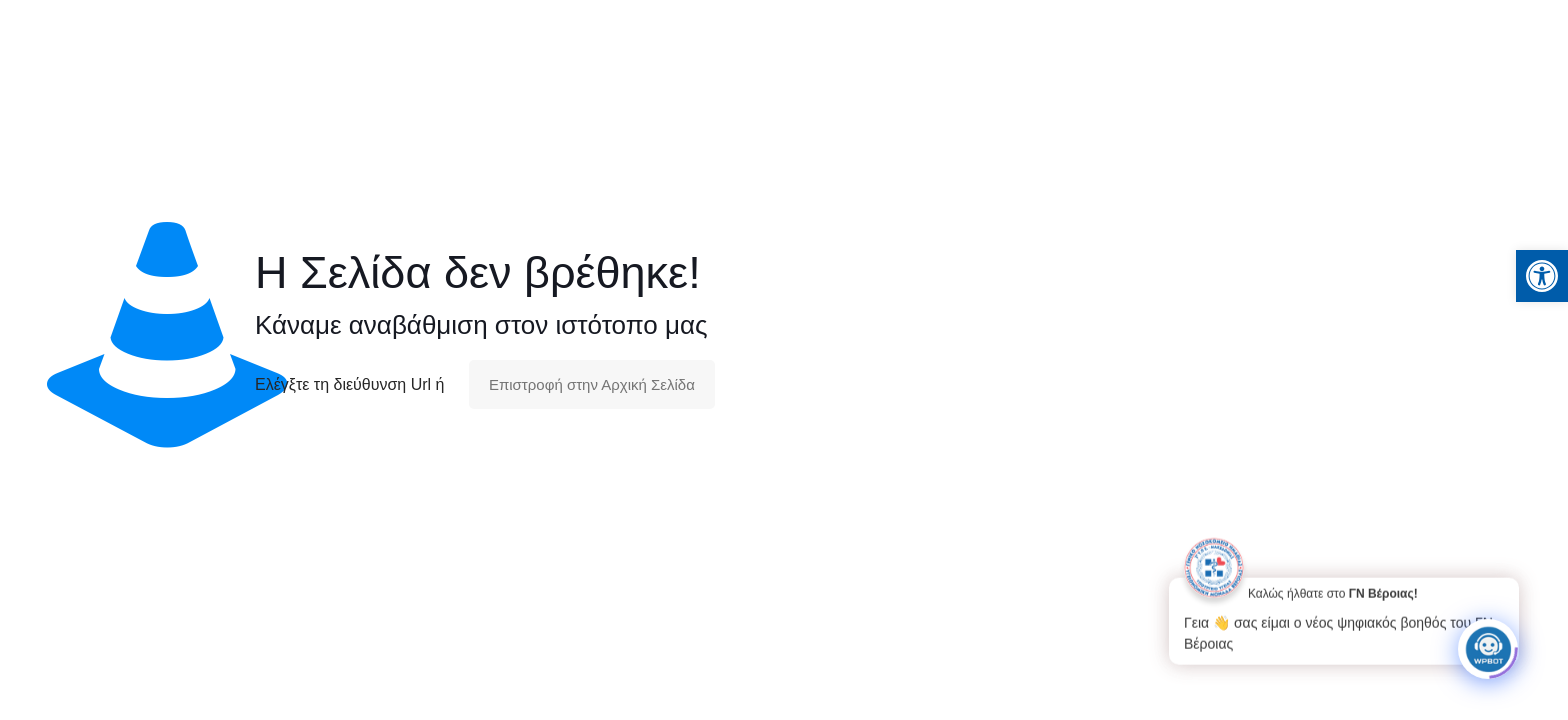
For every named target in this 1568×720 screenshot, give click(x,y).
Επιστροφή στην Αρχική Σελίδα (592, 384)
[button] (1542, 276)
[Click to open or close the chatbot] (1488, 645)
